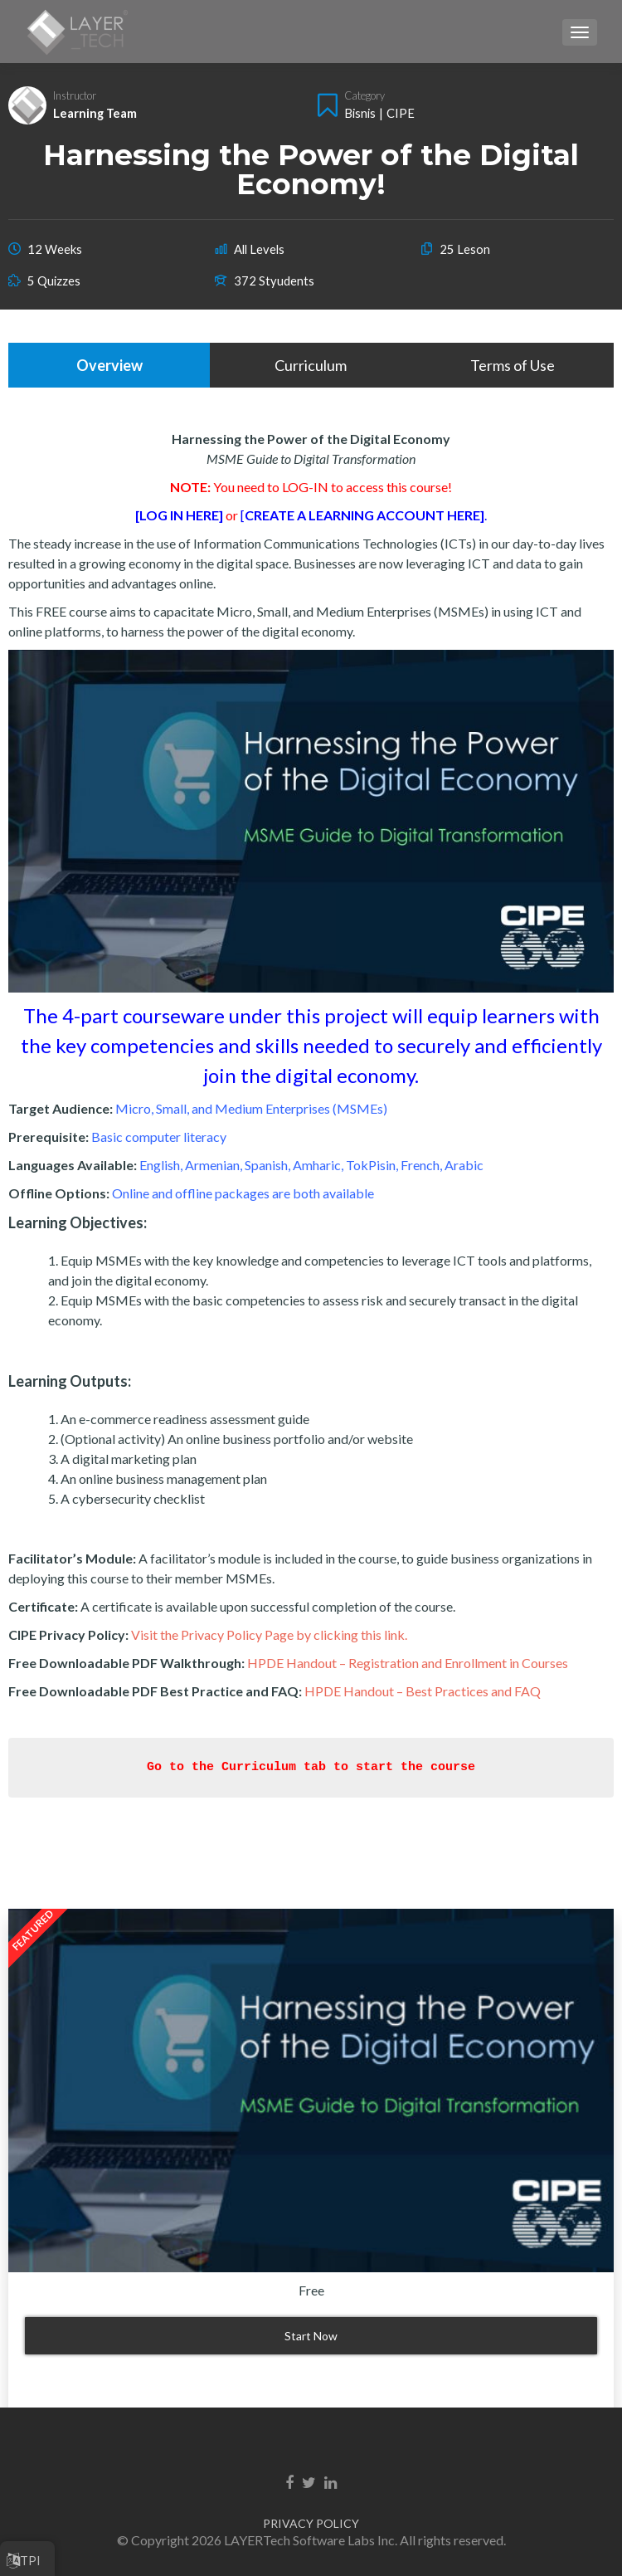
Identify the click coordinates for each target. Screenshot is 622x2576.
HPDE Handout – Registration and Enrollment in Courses (407, 1663)
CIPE (400, 112)
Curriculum (311, 365)
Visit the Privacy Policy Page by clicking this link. (269, 1634)
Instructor (74, 95)
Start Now (311, 2336)
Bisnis (360, 112)
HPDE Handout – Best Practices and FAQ (422, 1691)
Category (364, 95)
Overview (109, 365)
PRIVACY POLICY (311, 2523)
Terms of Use (512, 365)
